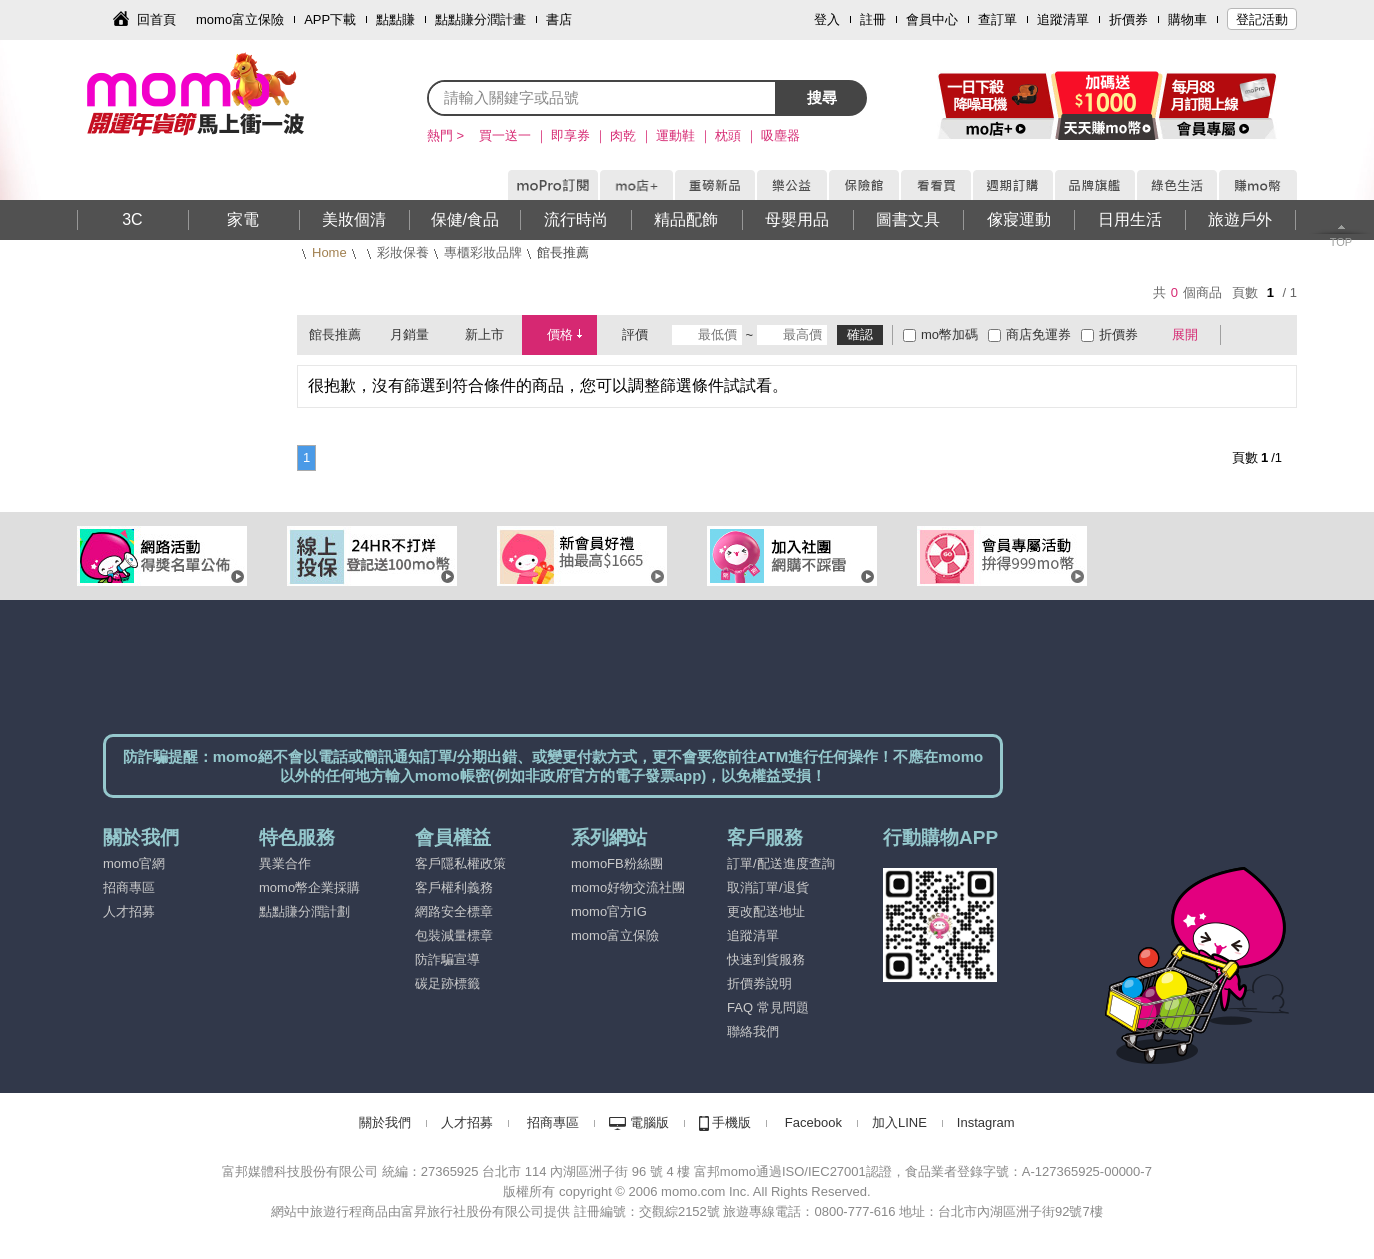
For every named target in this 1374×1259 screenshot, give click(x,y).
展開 (1185, 334)
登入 (827, 19)
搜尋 (822, 97)
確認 (860, 334)
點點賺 (395, 19)
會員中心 (932, 19)
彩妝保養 (403, 252)
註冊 (873, 19)
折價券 (1128, 19)
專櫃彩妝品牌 (483, 252)
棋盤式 (1246, 335)
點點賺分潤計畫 (480, 19)
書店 (559, 19)
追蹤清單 (1063, 19)
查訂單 (997, 19)
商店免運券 (1038, 334)
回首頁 (156, 19)
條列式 (1275, 335)
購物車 (1187, 19)
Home (329, 252)
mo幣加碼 (949, 334)
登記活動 (1262, 19)
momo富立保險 (240, 19)
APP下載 (330, 19)
